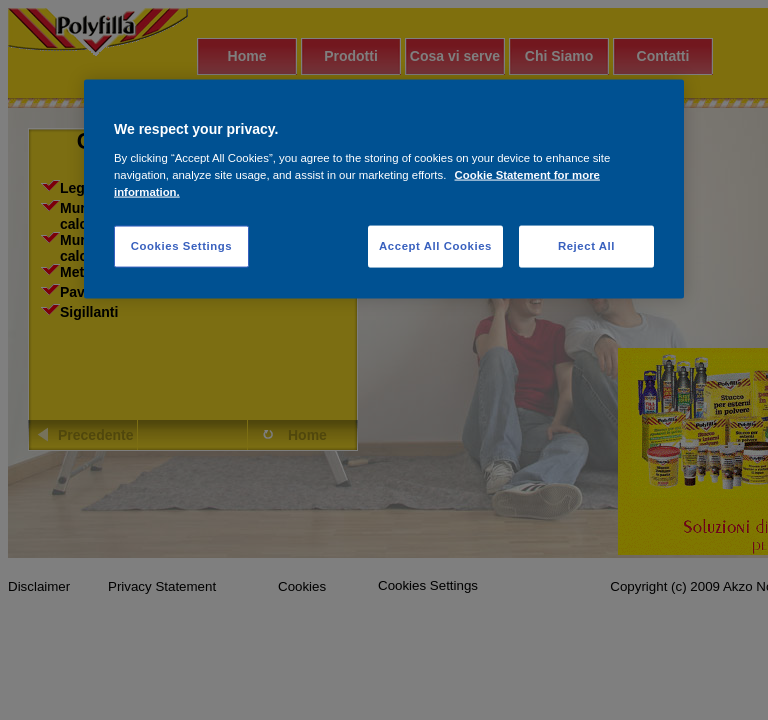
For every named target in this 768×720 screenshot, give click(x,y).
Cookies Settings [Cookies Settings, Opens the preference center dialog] (181, 245)
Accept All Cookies (435, 245)
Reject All (586, 245)
